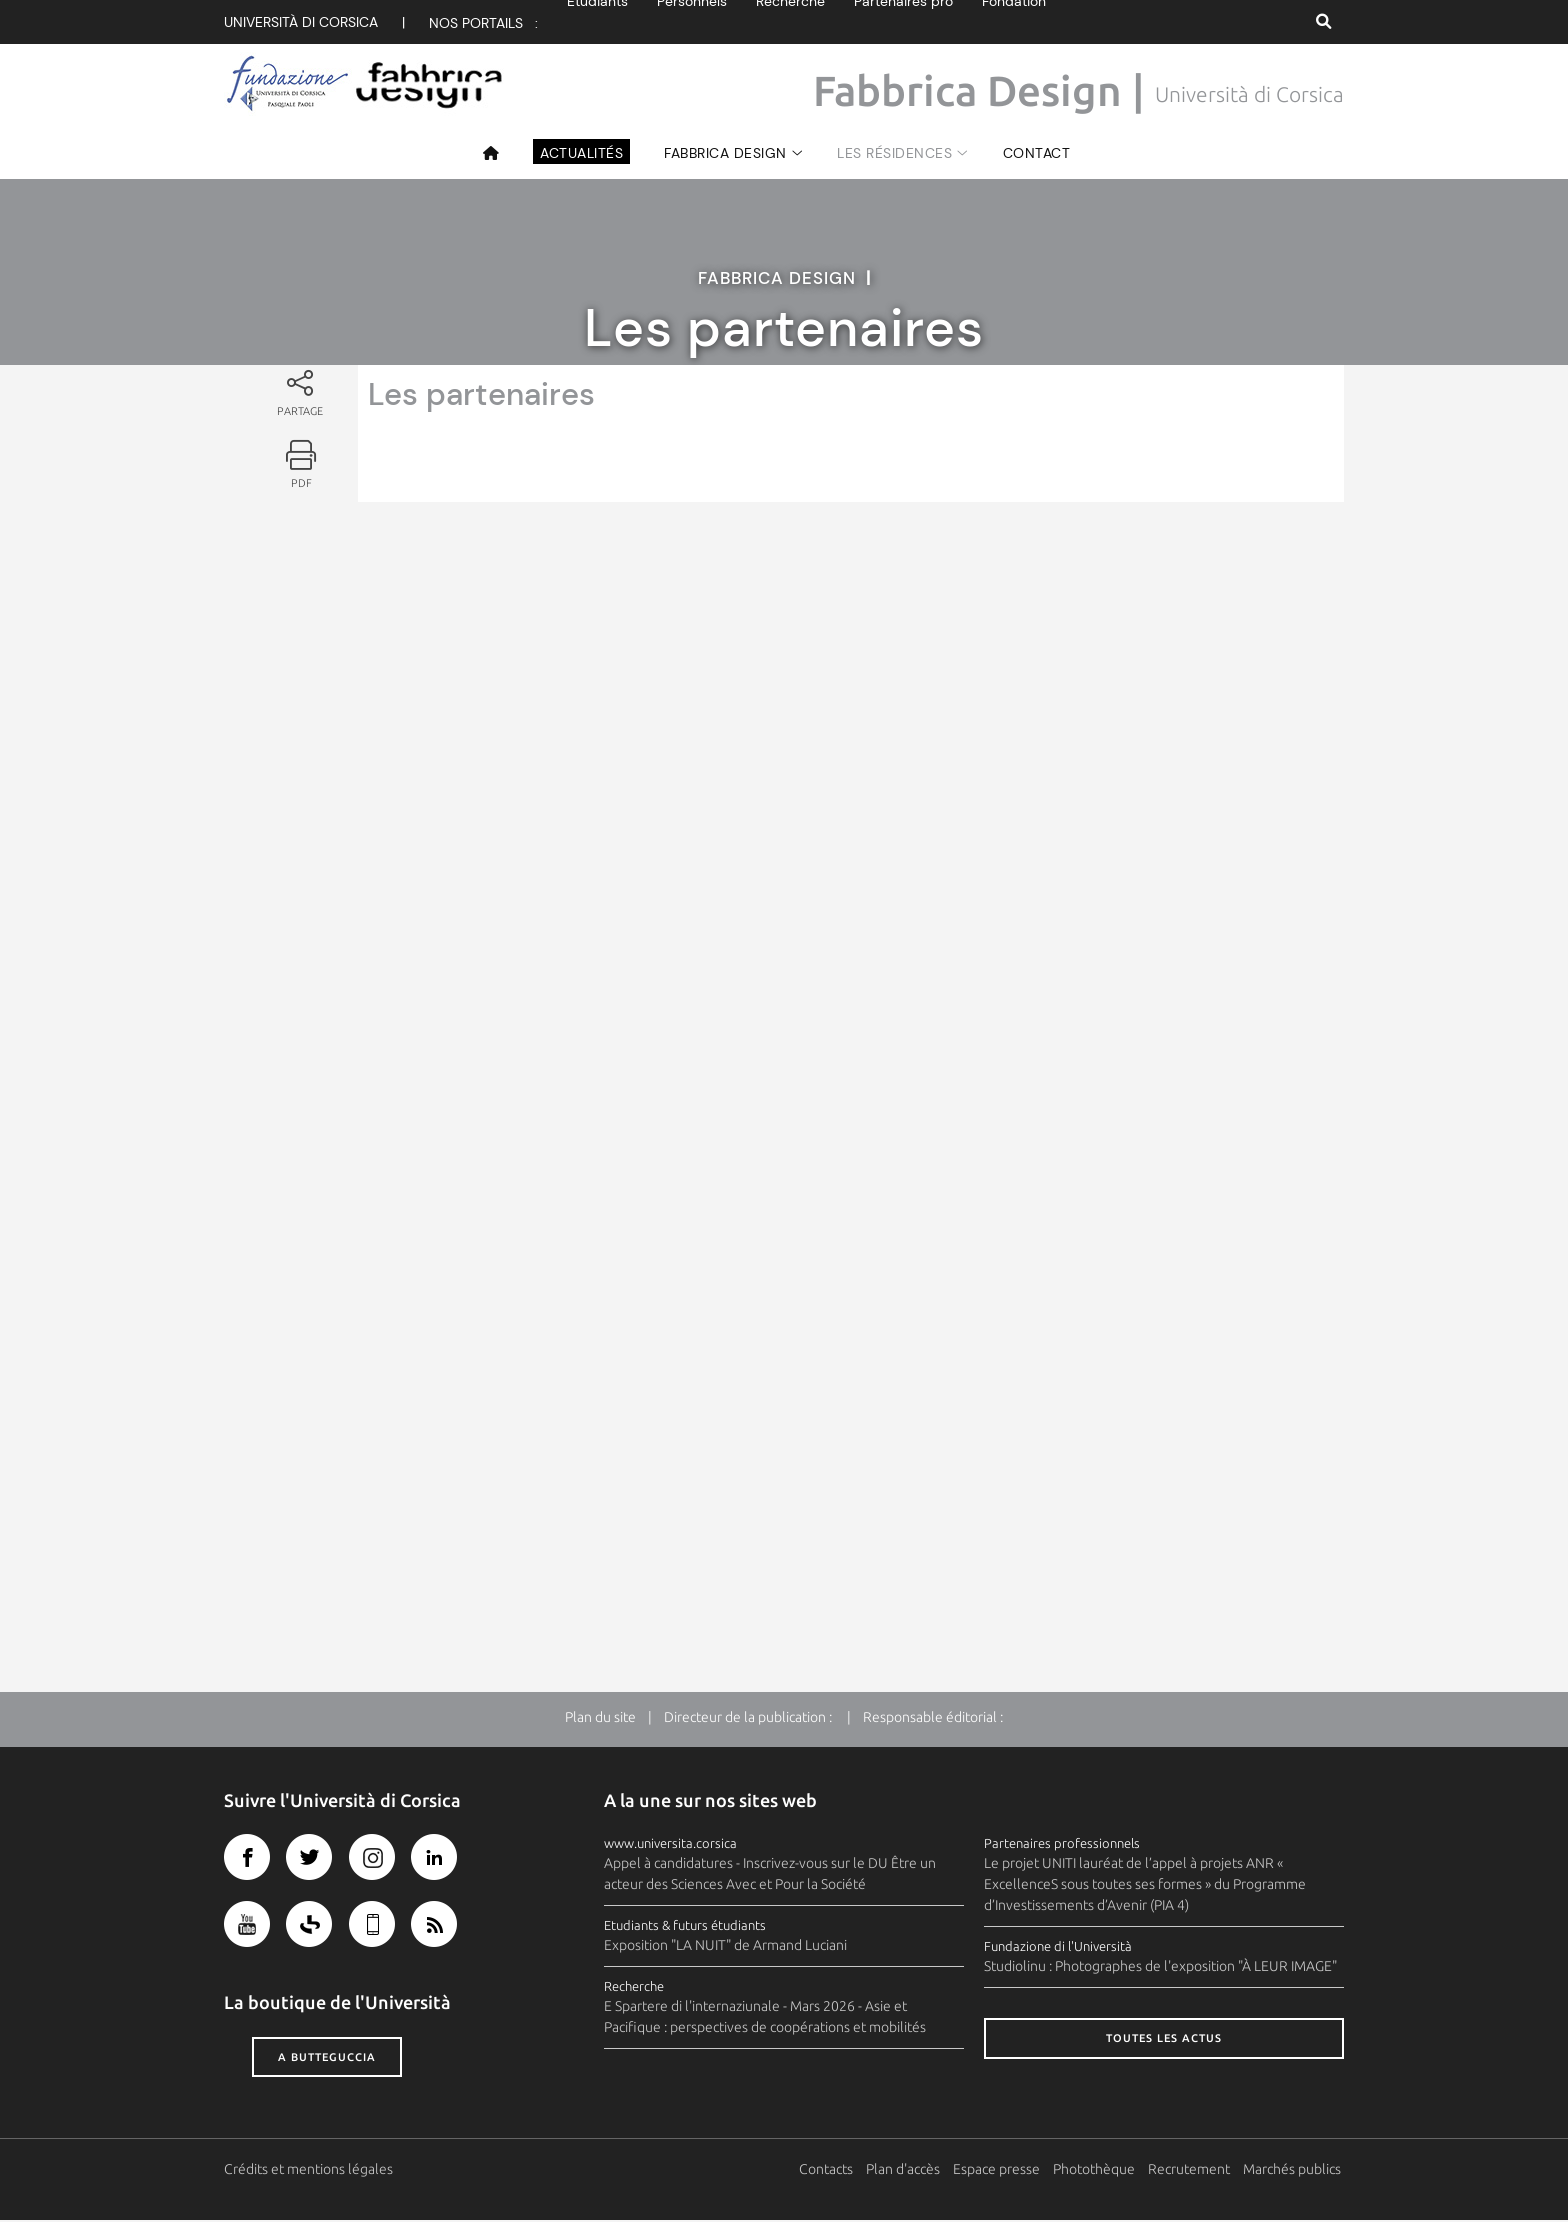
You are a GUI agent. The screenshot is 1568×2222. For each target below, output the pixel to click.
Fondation (1014, 22)
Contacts (829, 2171)
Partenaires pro (903, 22)
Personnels (692, 22)
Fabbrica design (725, 153)
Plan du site (600, 1719)
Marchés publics (1295, 2171)
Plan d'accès (906, 2171)
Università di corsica (301, 22)
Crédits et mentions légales (308, 2171)
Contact (1037, 153)
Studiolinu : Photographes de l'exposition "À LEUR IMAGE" (1160, 1968)
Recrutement (1192, 2171)
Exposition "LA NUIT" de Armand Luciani (725, 1947)
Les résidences (894, 153)
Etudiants (597, 22)
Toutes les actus (1164, 2040)
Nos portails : (483, 23)
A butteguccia (327, 2058)
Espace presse (999, 2171)
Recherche (790, 22)
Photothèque (1097, 2171)
